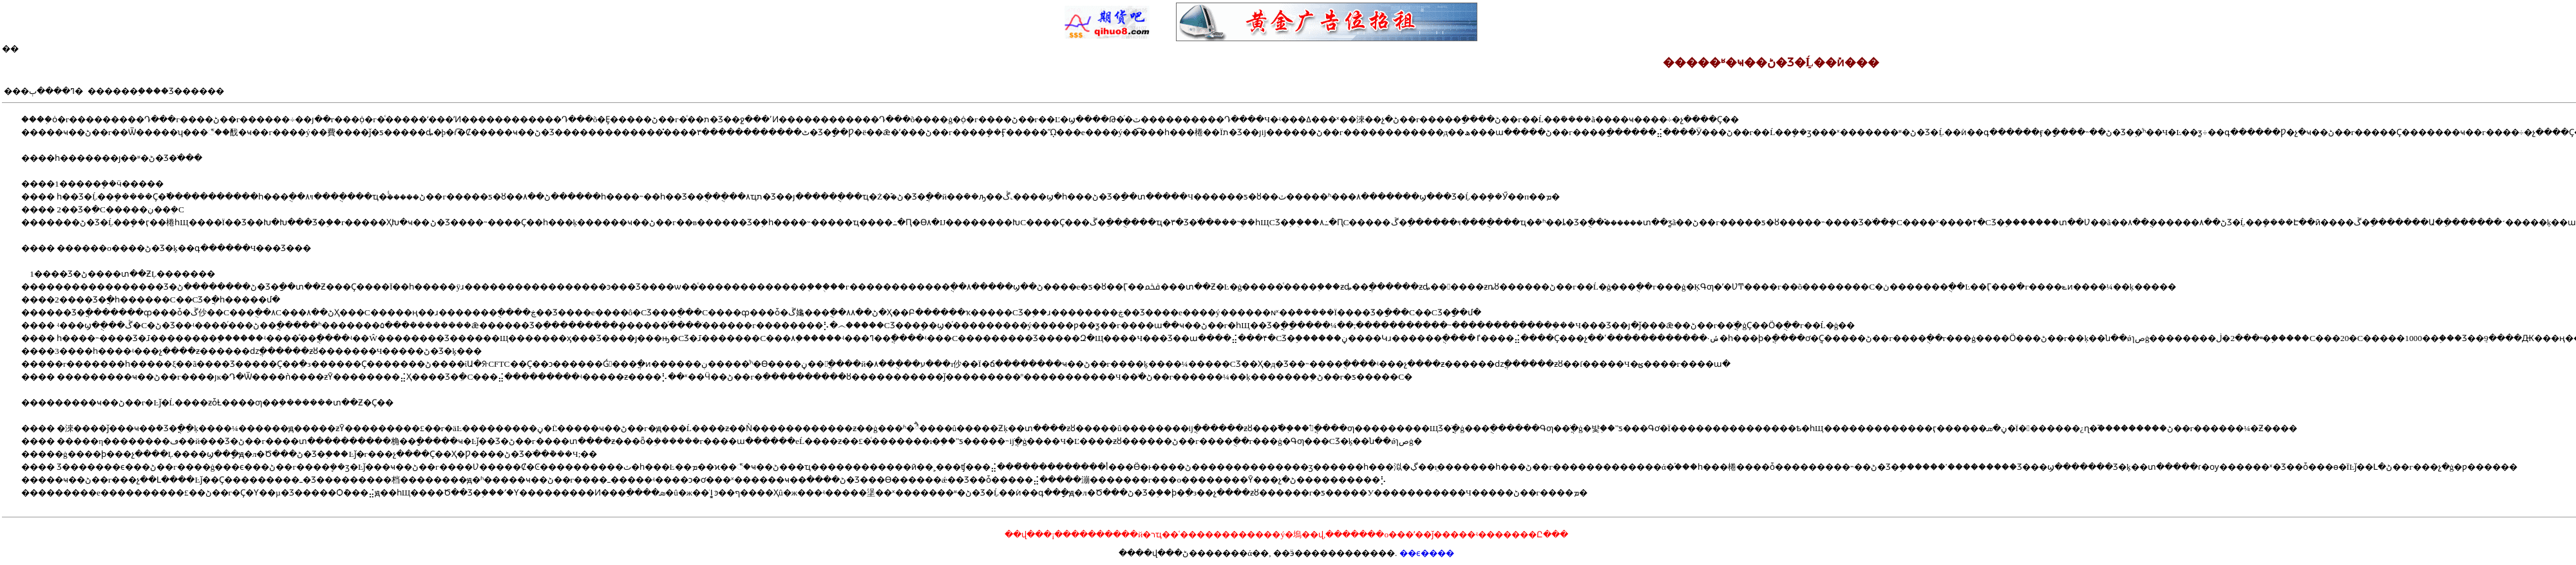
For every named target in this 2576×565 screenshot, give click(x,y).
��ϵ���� (1426, 553)
